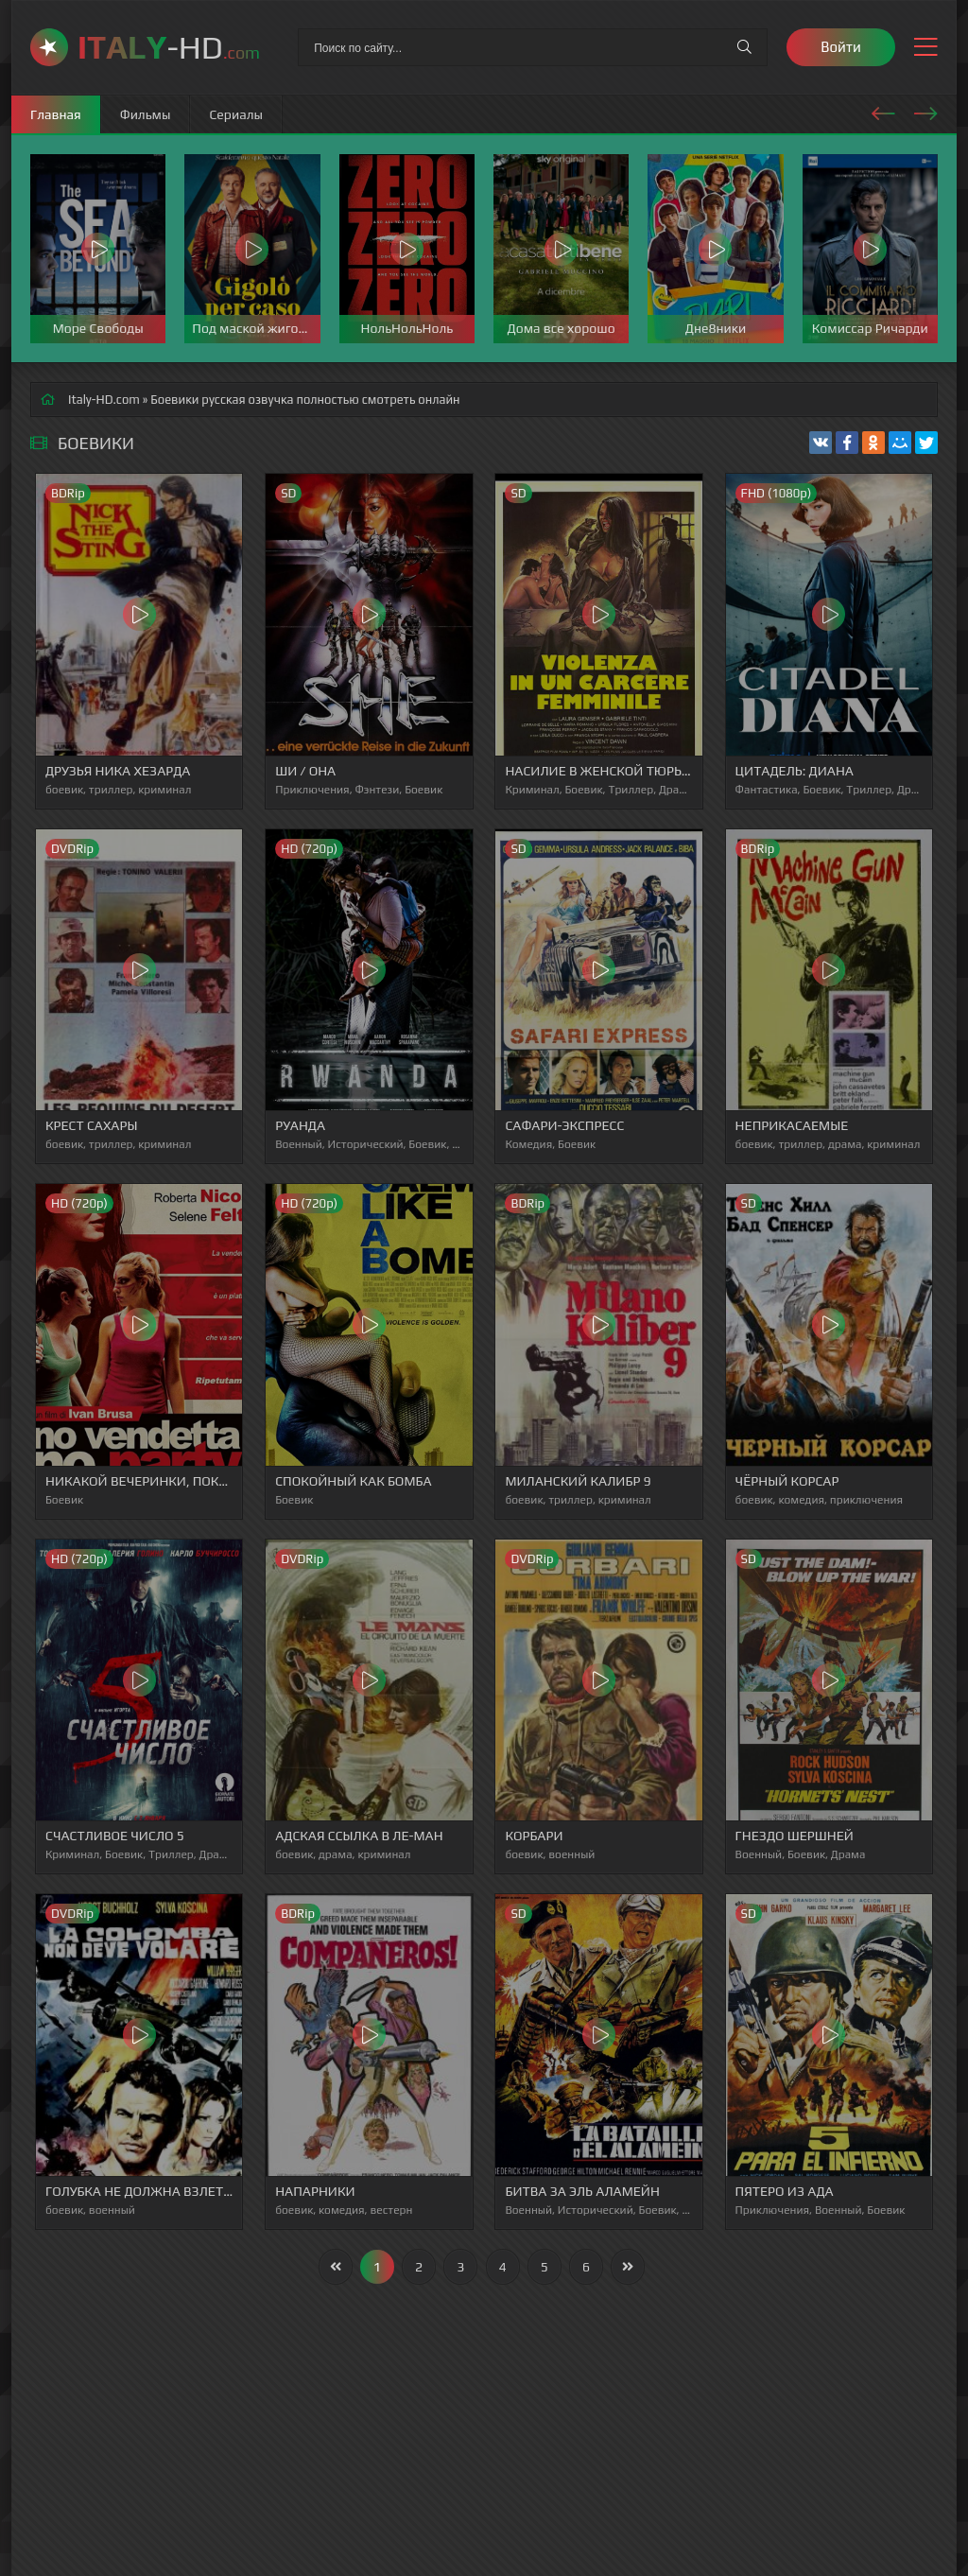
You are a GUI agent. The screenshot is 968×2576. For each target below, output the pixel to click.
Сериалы (236, 114)
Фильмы (145, 114)
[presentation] (883, 110)
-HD (169, 46)
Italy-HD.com (104, 399)
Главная (55, 114)
